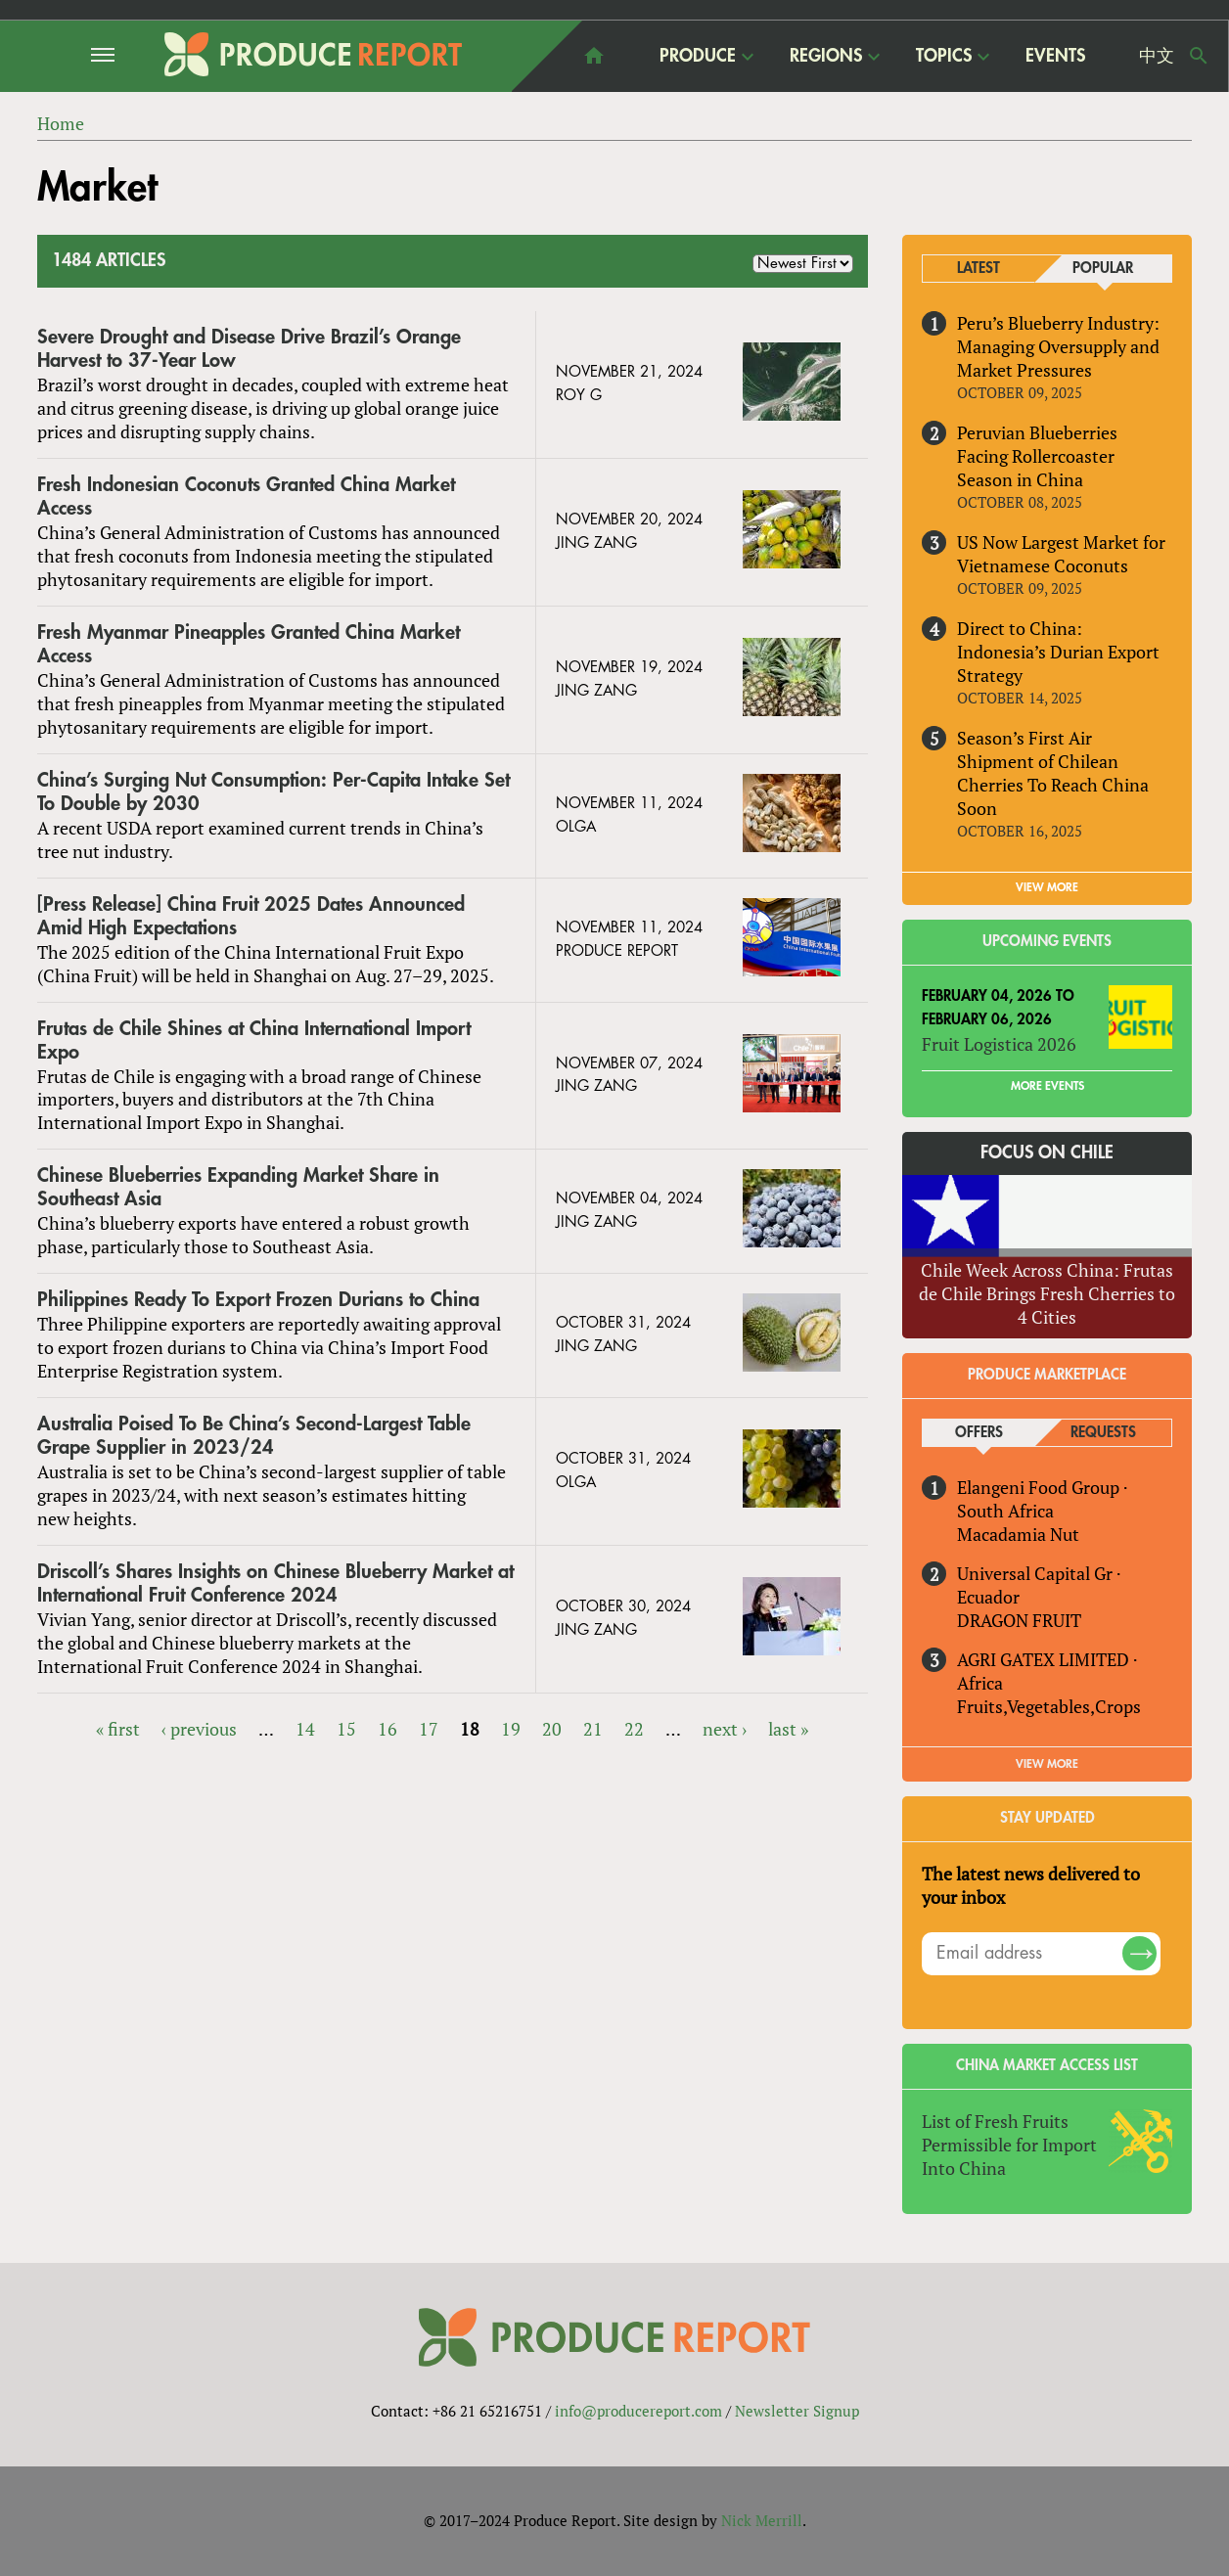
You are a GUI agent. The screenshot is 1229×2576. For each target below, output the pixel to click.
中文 (1156, 56)
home (594, 56)
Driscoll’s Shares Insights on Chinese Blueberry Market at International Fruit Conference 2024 (275, 1583)
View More (1047, 1764)
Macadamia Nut (1018, 1534)
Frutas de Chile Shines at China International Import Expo (254, 1040)
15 (346, 1728)
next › (725, 1728)
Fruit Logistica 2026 (999, 1044)
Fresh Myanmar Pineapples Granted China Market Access (248, 644)
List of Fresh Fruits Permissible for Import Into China (1009, 2144)
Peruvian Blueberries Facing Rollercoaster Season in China (1037, 456)
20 (552, 1728)
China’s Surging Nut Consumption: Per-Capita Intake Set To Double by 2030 (273, 792)
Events (1055, 56)
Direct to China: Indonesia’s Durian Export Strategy (1058, 651)
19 (511, 1728)
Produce (698, 55)
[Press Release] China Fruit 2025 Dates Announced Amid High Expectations (251, 916)
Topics (944, 55)
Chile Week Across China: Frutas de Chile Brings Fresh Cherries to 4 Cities (1047, 1293)
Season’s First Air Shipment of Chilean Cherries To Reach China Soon (1053, 773)
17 (428, 1728)
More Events (1047, 1086)
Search (1198, 56)
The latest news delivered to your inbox (1031, 1885)
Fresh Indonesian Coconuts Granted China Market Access (246, 497)
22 (634, 1728)
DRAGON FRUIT (1019, 1620)
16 (387, 1728)
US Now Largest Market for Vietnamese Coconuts (1061, 553)
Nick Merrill (761, 2521)
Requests (1103, 1432)
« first (118, 1728)
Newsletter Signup (797, 2411)
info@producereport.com (638, 2411)
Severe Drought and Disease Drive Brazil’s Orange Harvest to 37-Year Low (249, 349)
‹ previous (199, 1728)
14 (305, 1728)
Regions (826, 55)
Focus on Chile (1047, 1153)
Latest (978, 268)
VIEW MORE (1047, 887)
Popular (1102, 268)
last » (788, 1728)
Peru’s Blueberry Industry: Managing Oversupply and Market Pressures (1058, 346)
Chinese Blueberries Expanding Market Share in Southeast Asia (238, 1188)
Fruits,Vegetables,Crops (1049, 1706)
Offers (979, 1432)
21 (593, 1728)
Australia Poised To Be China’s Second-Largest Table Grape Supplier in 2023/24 (254, 1436)
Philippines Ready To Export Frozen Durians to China (258, 1299)
